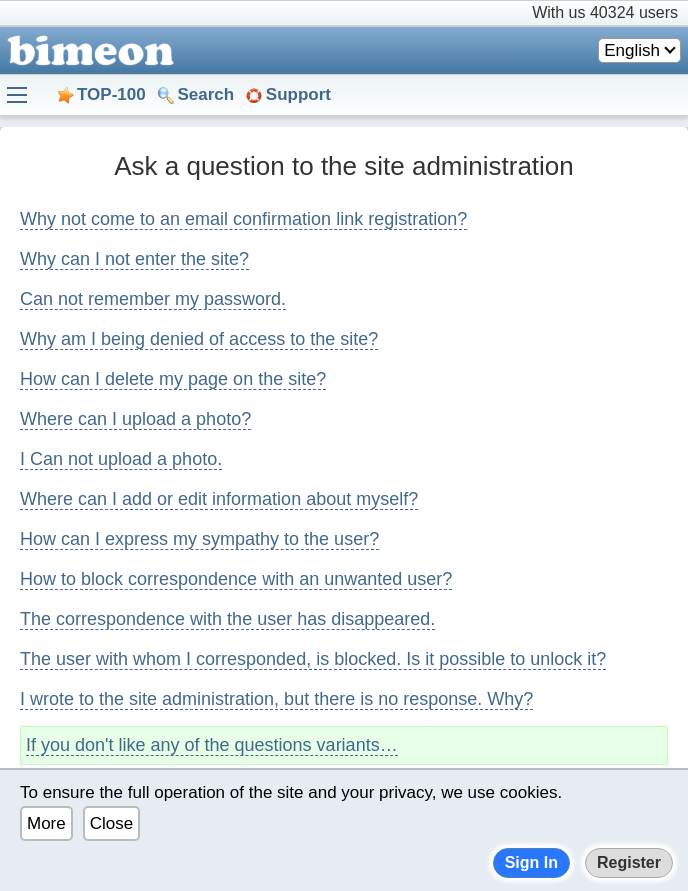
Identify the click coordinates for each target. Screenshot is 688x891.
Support (298, 94)
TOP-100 (111, 94)
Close (111, 823)
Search (205, 94)
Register (629, 862)
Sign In (531, 862)
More (46, 823)
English (632, 50)
